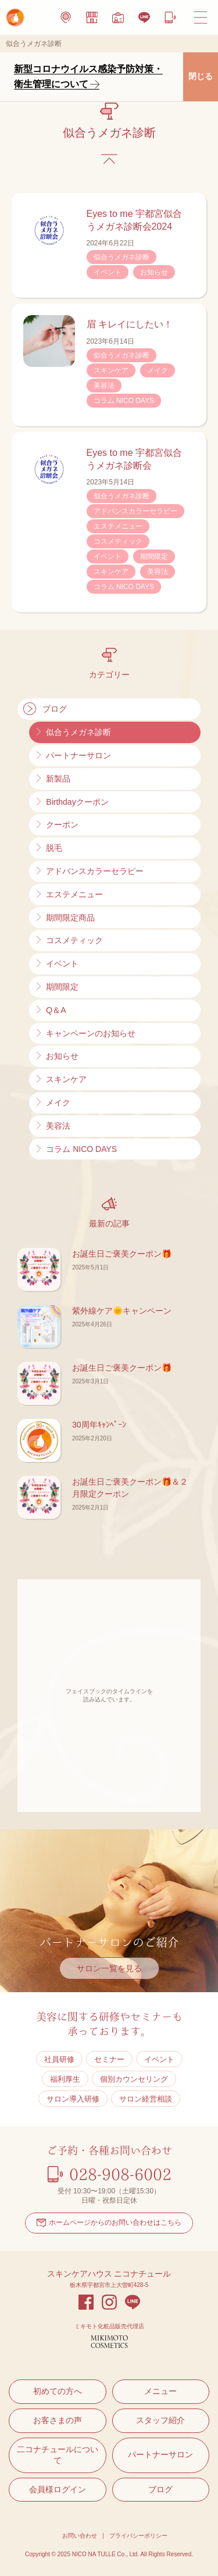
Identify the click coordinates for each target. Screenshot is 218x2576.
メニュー (160, 2391)
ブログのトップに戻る (109, 159)
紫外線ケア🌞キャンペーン (121, 1310)
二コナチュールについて (57, 2455)
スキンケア (111, 370)
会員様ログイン (57, 2489)
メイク (157, 370)
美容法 (104, 385)
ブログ (160, 2489)
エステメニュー (118, 526)
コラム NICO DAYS (124, 401)
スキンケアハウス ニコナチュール (109, 2273)
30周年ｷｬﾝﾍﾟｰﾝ (99, 1424)
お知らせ (154, 272)
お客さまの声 (57, 2420)
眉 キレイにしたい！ (130, 324)
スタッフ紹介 (160, 2420)
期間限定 (154, 556)
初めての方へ (57, 2391)
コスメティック (118, 541)
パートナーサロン (160, 2454)
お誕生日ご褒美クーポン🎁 (121, 1253)
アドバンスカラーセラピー (135, 511)
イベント (107, 272)
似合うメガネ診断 (121, 257)
